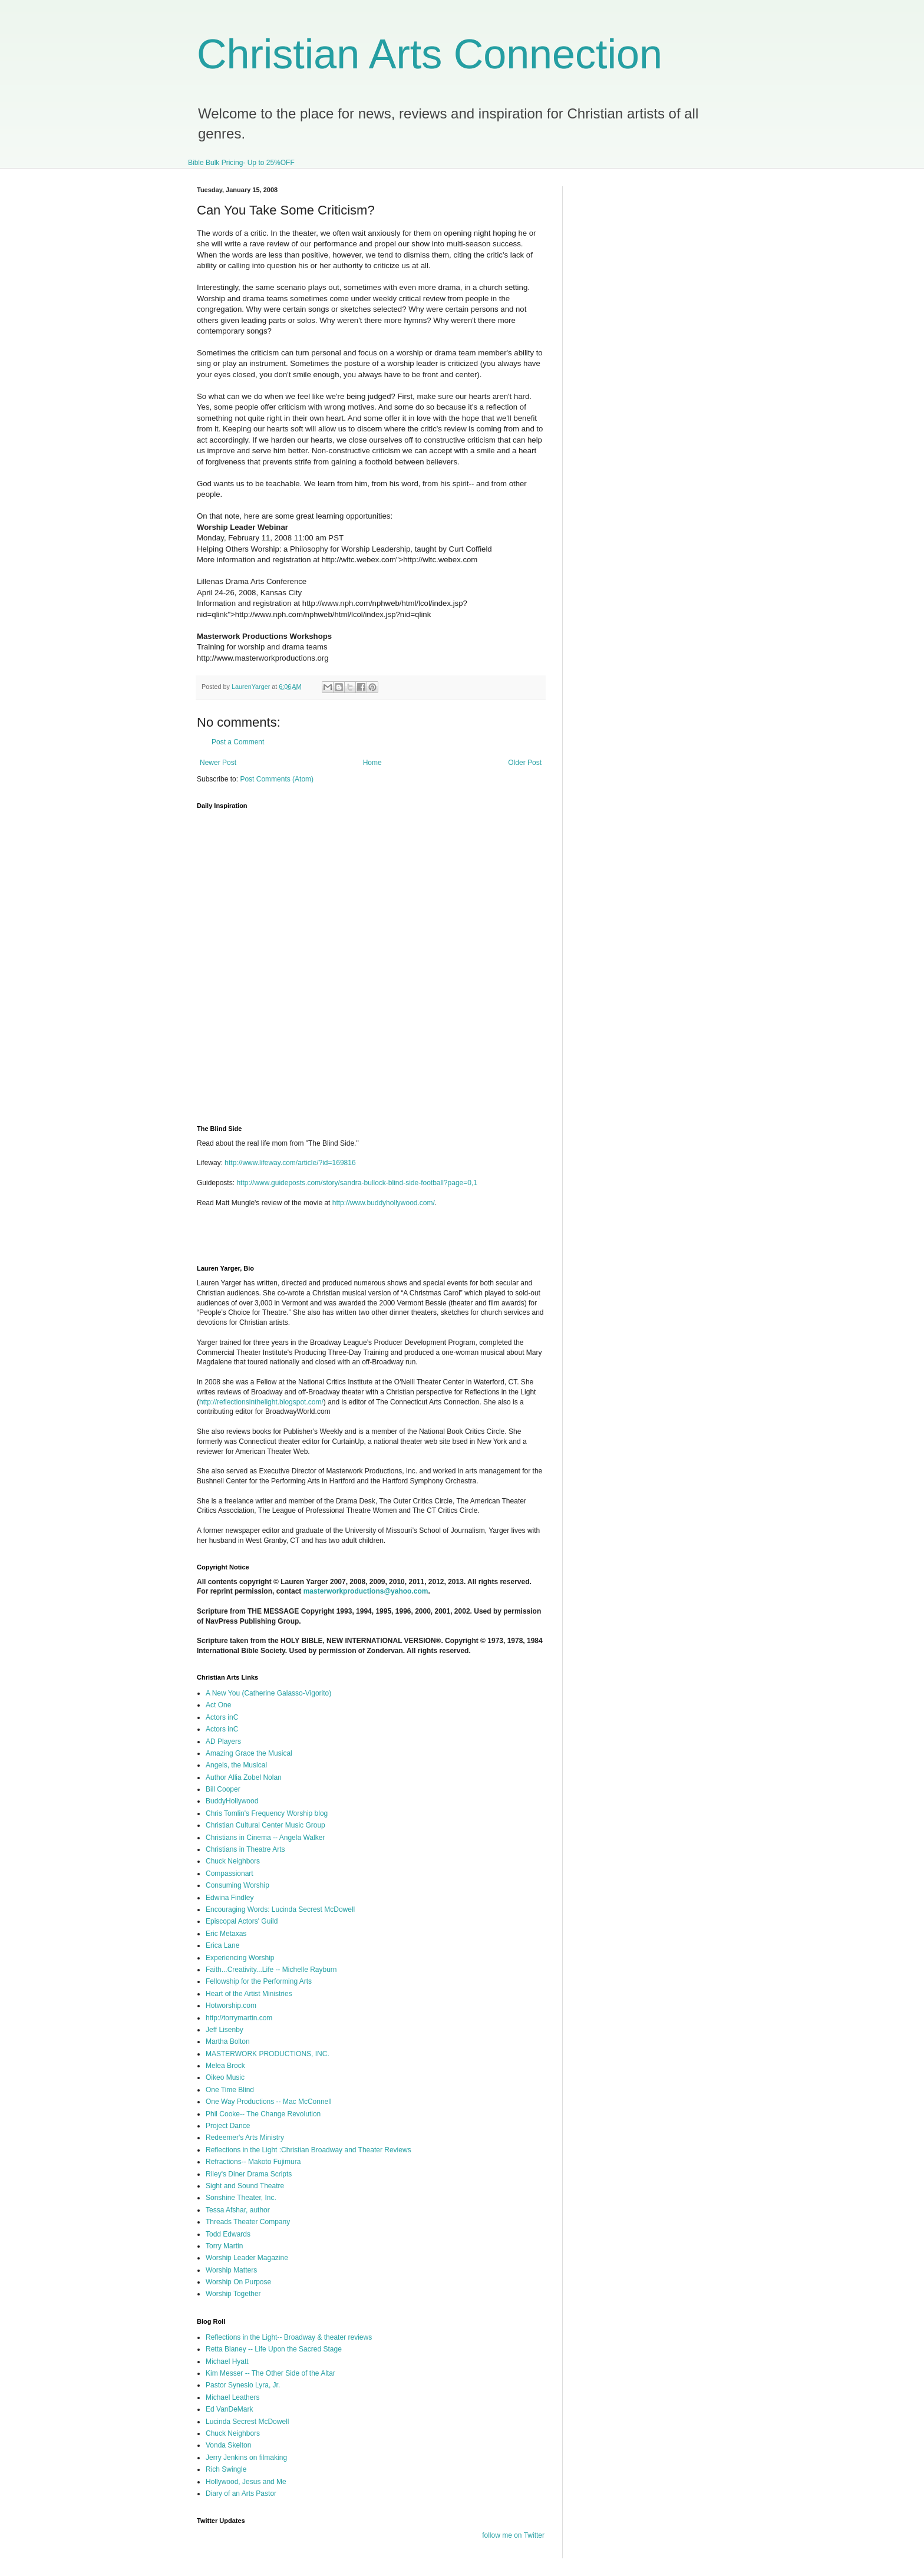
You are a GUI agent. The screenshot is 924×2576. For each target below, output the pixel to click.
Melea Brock (225, 2066)
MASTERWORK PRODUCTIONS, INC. (267, 2054)
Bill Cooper (223, 1789)
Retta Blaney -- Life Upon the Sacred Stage (274, 2349)
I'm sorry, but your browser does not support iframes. (381, 960)
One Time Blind (230, 2090)
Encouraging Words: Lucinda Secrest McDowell (280, 1909)
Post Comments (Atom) (277, 779)
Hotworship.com (231, 2005)
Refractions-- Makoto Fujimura (253, 2162)
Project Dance (228, 2126)
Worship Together (233, 2294)
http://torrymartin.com (239, 2018)
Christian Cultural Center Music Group (265, 1825)
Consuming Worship (237, 1885)
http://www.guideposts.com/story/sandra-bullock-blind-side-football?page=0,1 (356, 1183)
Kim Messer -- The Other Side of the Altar (270, 2373)
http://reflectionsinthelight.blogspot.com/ (261, 1402)
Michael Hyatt (227, 2361)
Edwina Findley (229, 1898)
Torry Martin (224, 2246)
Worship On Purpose (238, 2282)
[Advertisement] (335, 1239)
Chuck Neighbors (233, 1861)
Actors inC (222, 1717)
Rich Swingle (226, 2469)
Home (372, 762)
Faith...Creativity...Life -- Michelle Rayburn (271, 1969)
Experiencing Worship (240, 1958)
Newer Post (218, 762)
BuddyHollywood (232, 1801)
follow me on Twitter (513, 2535)
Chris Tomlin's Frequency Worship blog (267, 1813)
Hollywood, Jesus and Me (246, 2482)
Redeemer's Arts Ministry (245, 2137)
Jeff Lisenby (224, 2030)
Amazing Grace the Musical (249, 1753)
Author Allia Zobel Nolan (244, 1777)
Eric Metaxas (226, 1933)
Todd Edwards (228, 2234)
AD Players (223, 1741)
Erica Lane (222, 1945)
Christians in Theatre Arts (245, 1849)
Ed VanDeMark (229, 2409)
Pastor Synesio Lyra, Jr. (243, 2385)
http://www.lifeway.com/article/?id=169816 (290, 1163)
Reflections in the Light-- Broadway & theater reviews (289, 2337)
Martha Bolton (228, 2041)
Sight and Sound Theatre (245, 2186)
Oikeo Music (225, 2077)
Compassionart (229, 1873)
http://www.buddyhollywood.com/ (383, 1203)
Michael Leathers (232, 2397)
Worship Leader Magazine (247, 2258)
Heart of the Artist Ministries (249, 1994)
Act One (218, 1705)
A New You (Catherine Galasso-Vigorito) (268, 1693)
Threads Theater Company (248, 2222)
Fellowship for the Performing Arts (259, 1981)
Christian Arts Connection (429, 54)
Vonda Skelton (228, 2445)
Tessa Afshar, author (238, 2210)
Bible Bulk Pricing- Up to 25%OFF (241, 163)
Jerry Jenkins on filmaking (246, 2457)
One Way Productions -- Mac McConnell (269, 2101)
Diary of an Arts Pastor (241, 2493)
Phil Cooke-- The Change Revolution (263, 2114)
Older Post (525, 762)
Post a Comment (238, 742)
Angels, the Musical (236, 1765)
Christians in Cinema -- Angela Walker (265, 1837)
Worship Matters (231, 2270)
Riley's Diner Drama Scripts (249, 2174)
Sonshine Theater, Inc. (241, 2198)
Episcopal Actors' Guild (242, 1921)
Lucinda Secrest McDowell (247, 2421)
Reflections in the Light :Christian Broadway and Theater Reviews (308, 2150)
